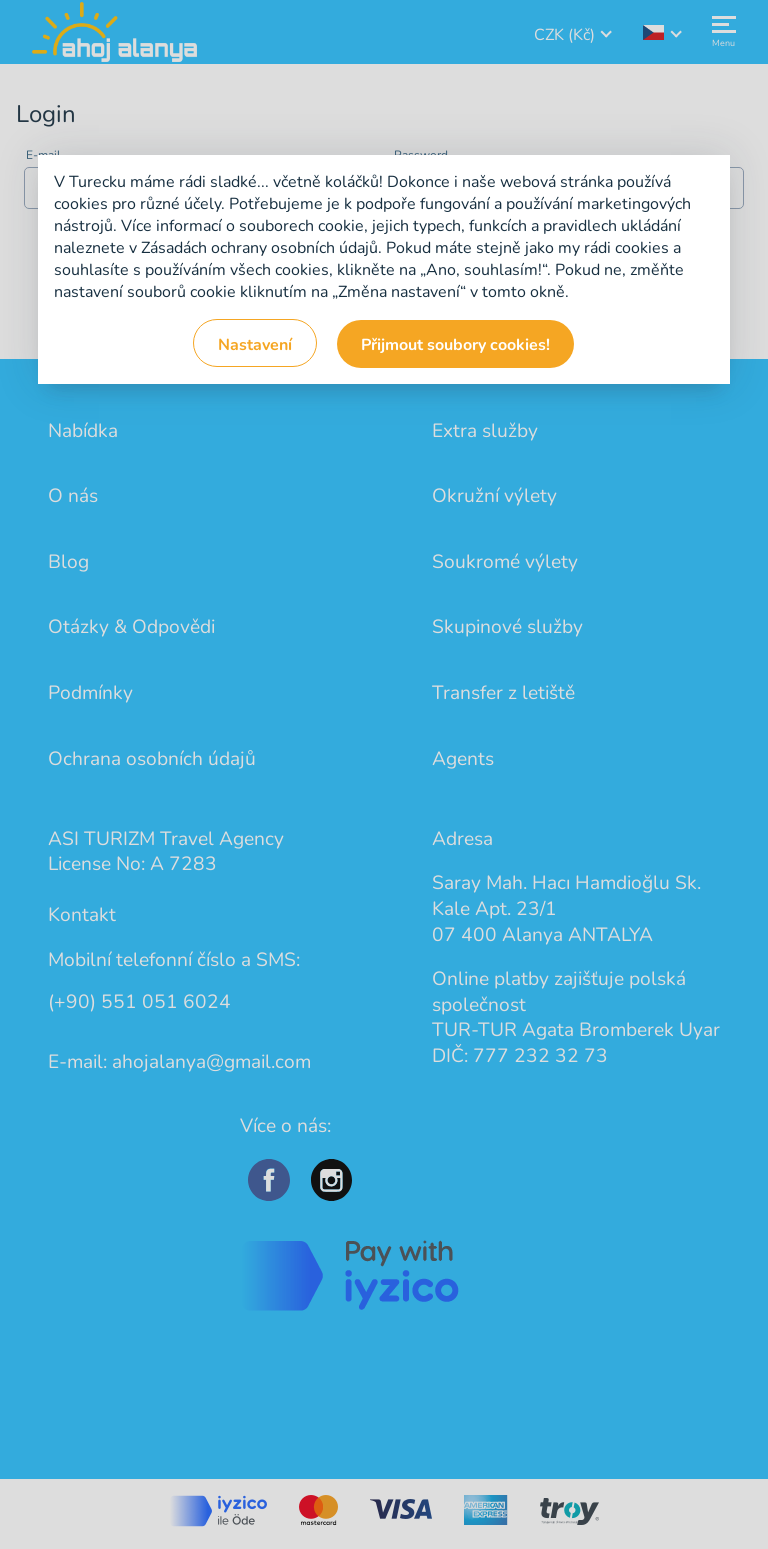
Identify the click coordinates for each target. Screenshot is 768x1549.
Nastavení (255, 345)
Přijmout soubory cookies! (455, 345)
